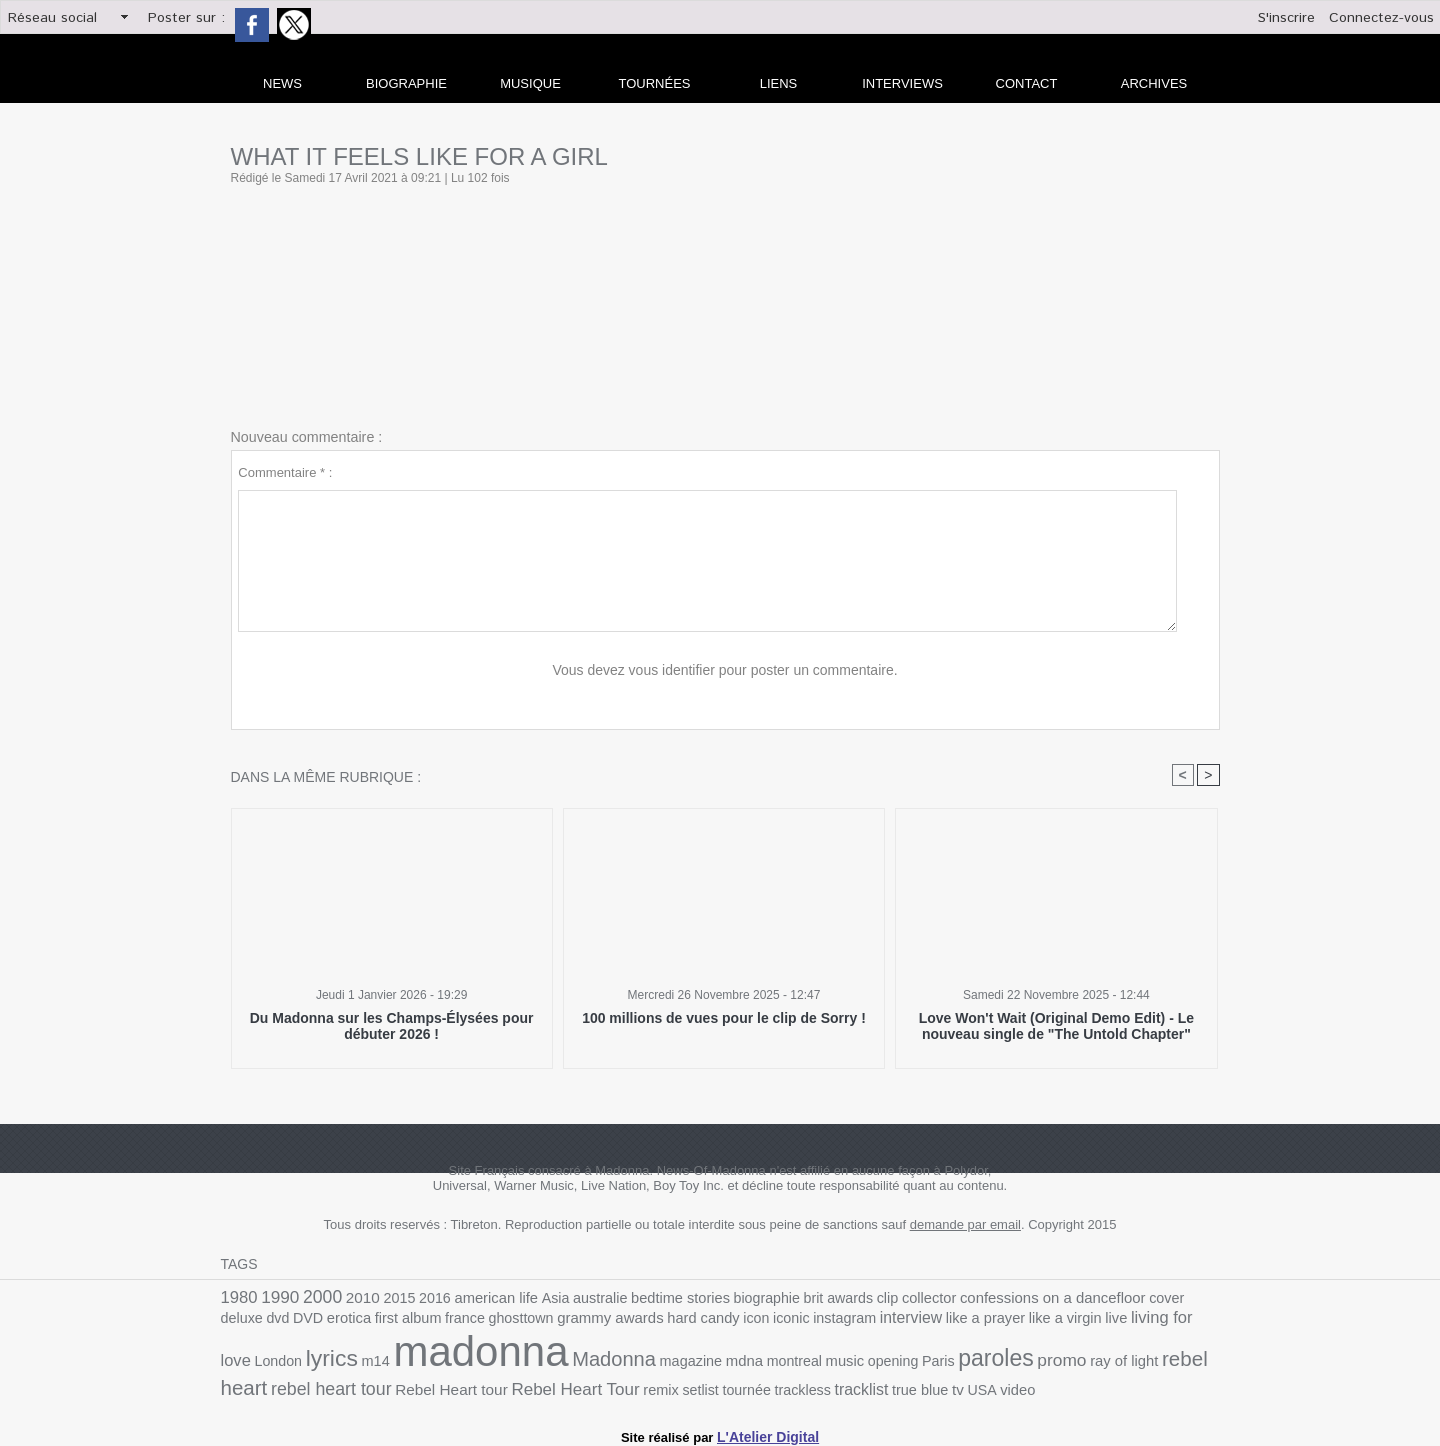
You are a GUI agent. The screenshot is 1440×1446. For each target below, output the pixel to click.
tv (703, 1385)
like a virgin (909, 1321)
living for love (1016, 1320)
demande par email (965, 1225)
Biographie (406, 83)
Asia (534, 1298)
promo (844, 1361)
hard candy (571, 1321)
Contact (1027, 83)
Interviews (902, 83)
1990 (277, 1297)
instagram (703, 1321)
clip (843, 1298)
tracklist (614, 1385)
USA (726, 1385)
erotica (241, 1321)
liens (779, 83)
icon (621, 1321)
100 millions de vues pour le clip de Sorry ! (724, 1018)
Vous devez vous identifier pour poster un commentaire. (725, 670)
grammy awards (484, 1321)
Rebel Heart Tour (347, 1384)
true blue (669, 1385)
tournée (506, 1385)
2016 (420, 1298)
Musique (530, 83)
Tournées (655, 83)
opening (686, 1362)
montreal (593, 1362)
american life (478, 1298)
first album (296, 1321)
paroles (782, 1360)
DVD (1205, 1298)
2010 (354, 1298)
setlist (464, 1385)
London (1086, 1321)
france (349, 1321)
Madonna (426, 1360)
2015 (388, 1298)
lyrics (1136, 1319)
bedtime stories (650, 1298)
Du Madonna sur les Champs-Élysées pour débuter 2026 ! (392, 1026)
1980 (238, 1297)
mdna (547, 1362)
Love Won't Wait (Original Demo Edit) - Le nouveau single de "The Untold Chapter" (1056, 1026)
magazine (497, 1362)
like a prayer (835, 1321)
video (760, 1385)
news (282, 83)
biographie (731, 1298)
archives (1154, 83)
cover (1103, 1298)
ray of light (901, 1362)
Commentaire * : (285, 472)
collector (882, 1298)
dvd (1176, 1298)
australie (575, 1298)
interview (765, 1321)
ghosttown (401, 1321)
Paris (728, 1362)
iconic (654, 1321)
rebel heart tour (1088, 1361)
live (957, 1321)
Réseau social (52, 18)
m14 (1177, 1321)
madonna (302, 1353)
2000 (316, 1297)
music (641, 1362)
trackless (559, 1385)
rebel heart (982, 1360)
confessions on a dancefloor (997, 1298)
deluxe (1142, 1298)
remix (426, 1385)
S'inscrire (1286, 18)
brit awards (797, 1298)
